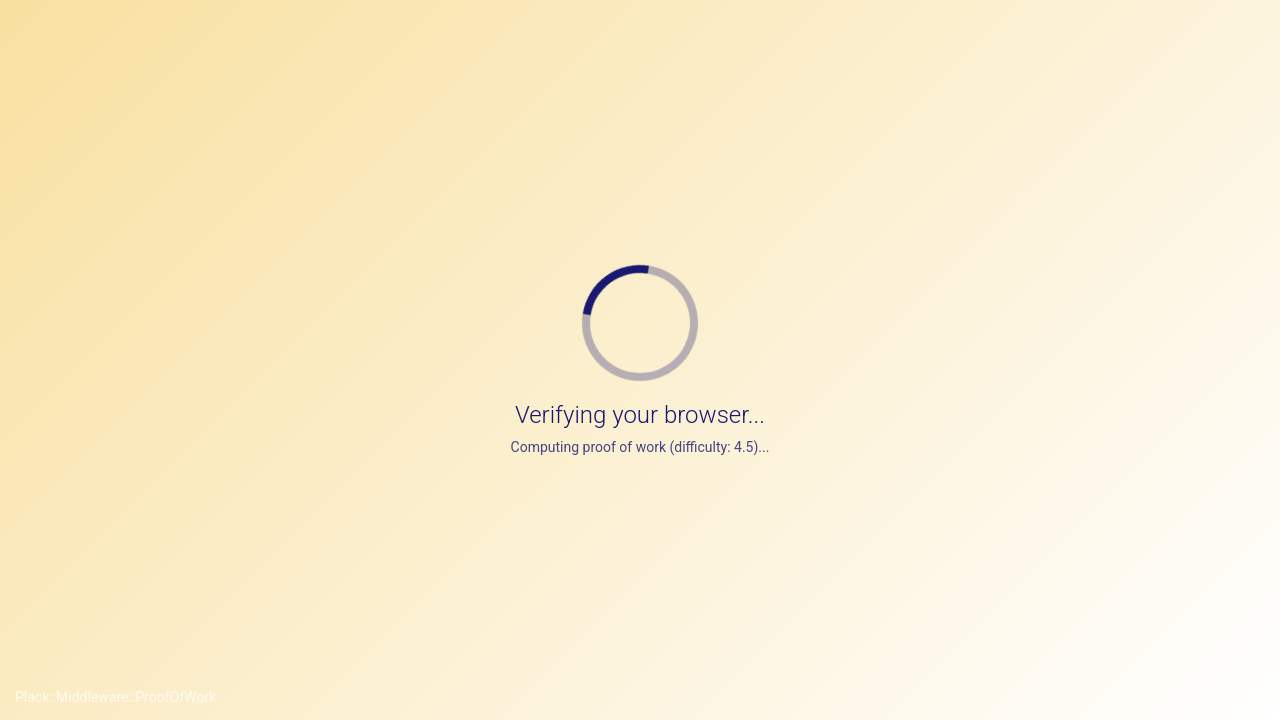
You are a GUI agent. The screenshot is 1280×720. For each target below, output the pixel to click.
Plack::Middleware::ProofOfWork (115, 697)
